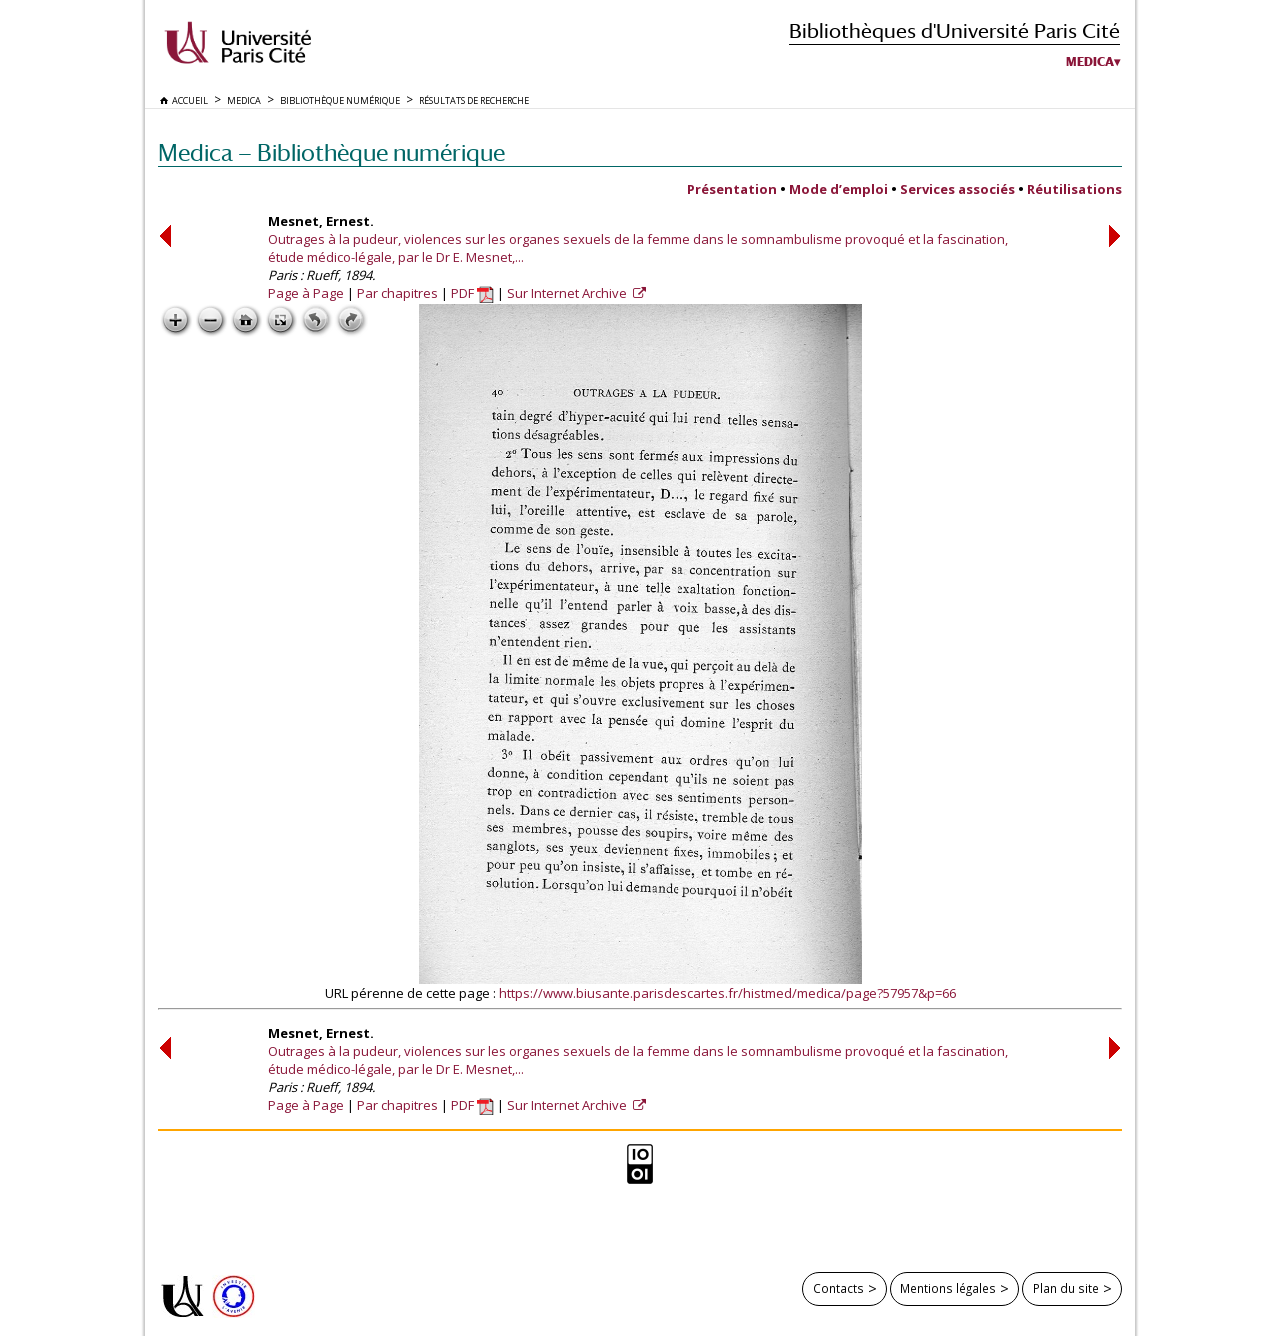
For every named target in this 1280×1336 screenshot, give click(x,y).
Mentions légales (948, 1288)
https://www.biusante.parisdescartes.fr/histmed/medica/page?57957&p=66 (727, 993)
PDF (472, 293)
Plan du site (1066, 1288)
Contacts (838, 1288)
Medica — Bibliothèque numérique (331, 152)
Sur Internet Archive (568, 293)
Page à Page (306, 293)
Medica (1090, 62)
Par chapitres (397, 293)
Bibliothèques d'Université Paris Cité (954, 30)
